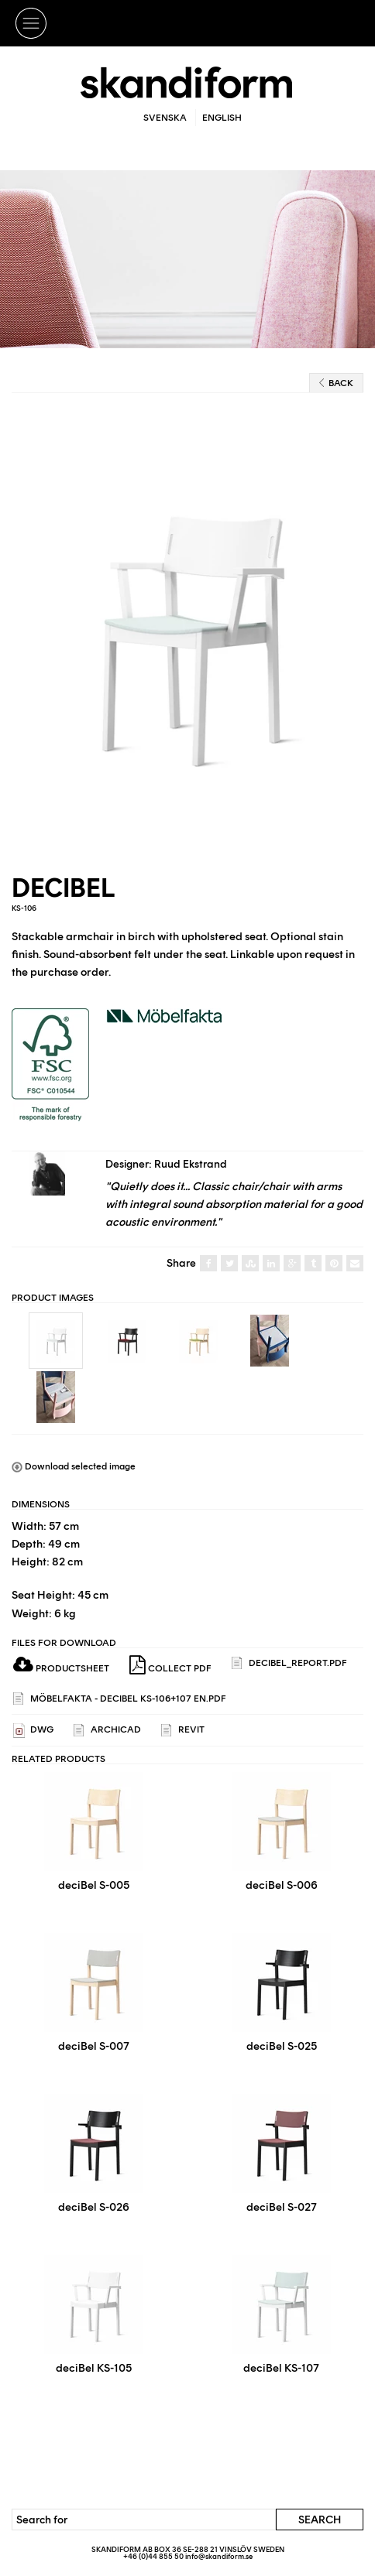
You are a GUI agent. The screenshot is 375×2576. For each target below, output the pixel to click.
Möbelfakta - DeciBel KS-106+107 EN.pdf (119, 1699)
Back (336, 383)
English (222, 117)
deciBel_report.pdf (289, 1663)
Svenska (165, 117)
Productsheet (61, 1668)
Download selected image (74, 1466)
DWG (33, 1730)
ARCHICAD (107, 1730)
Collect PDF (170, 1665)
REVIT (183, 1730)
